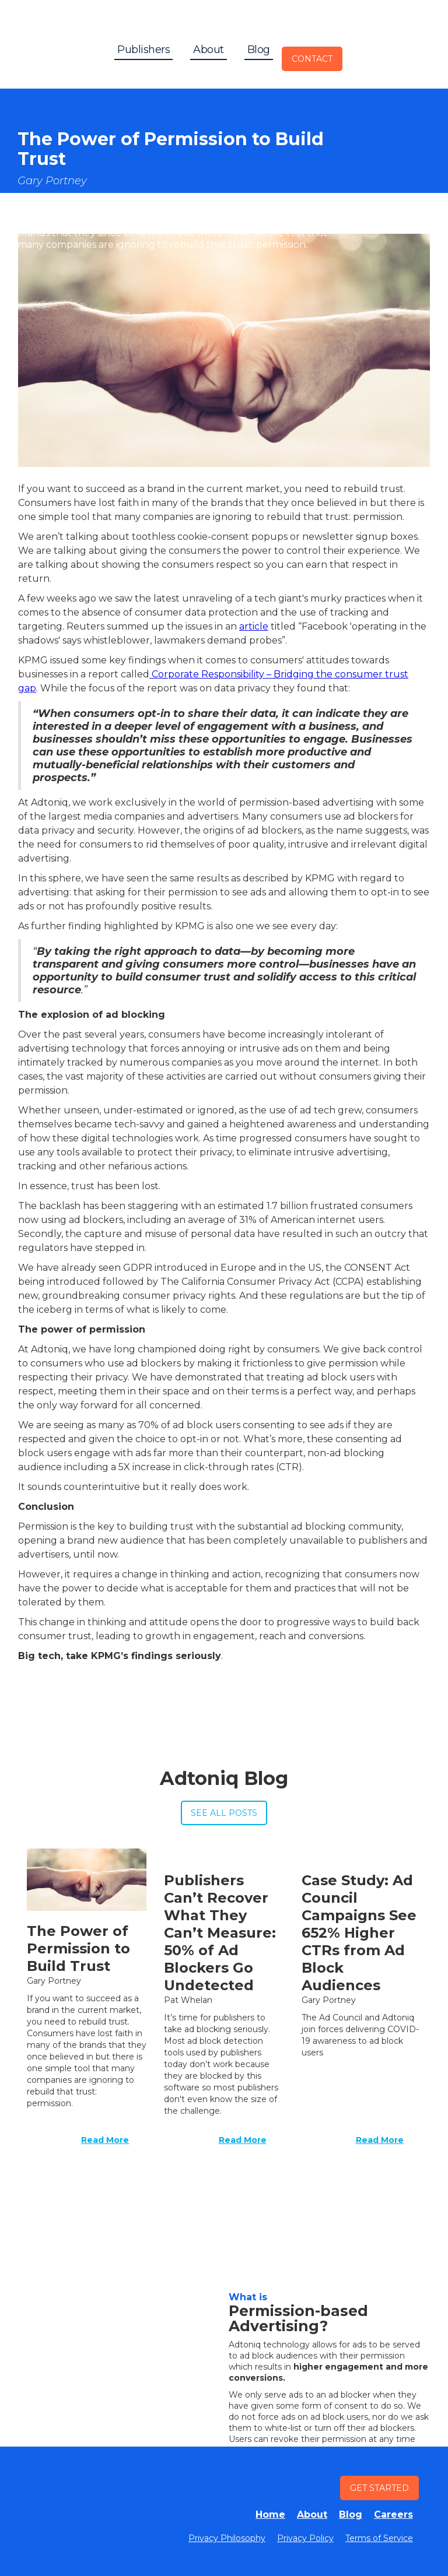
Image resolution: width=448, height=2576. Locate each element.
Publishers (143, 49)
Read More (105, 2140)
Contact (312, 59)
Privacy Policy (305, 2538)
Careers (393, 2514)
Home (270, 2514)
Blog (258, 49)
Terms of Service (379, 2538)
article (253, 626)
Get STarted (379, 2488)
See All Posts (224, 1813)
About (208, 49)
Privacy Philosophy (226, 2538)
